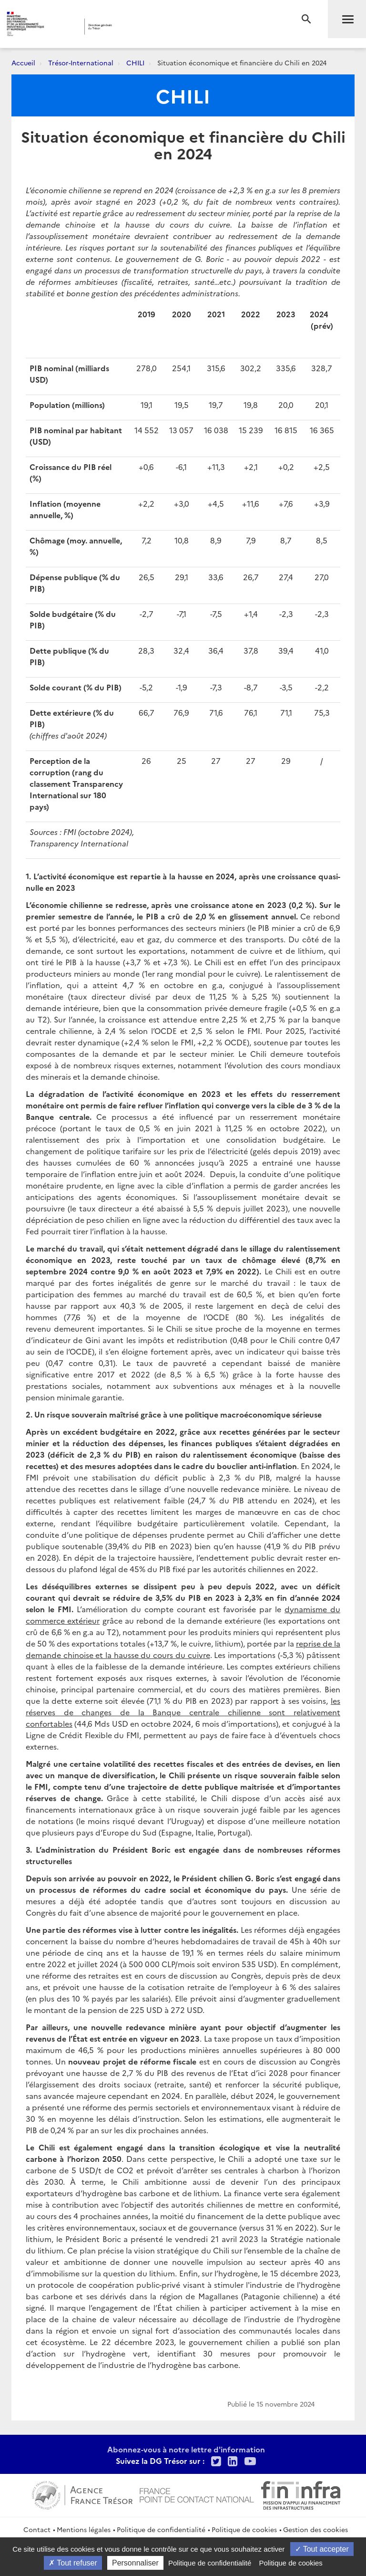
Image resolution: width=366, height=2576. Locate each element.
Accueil (23, 62)
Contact (37, 2529)
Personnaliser (135, 2563)
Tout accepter (322, 2549)
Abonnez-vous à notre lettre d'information (186, 2449)
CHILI (135, 62)
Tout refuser (73, 2563)
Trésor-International (80, 62)
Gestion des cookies (315, 2529)
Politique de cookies (244, 2529)
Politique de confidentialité (161, 2529)
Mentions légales (84, 2529)
